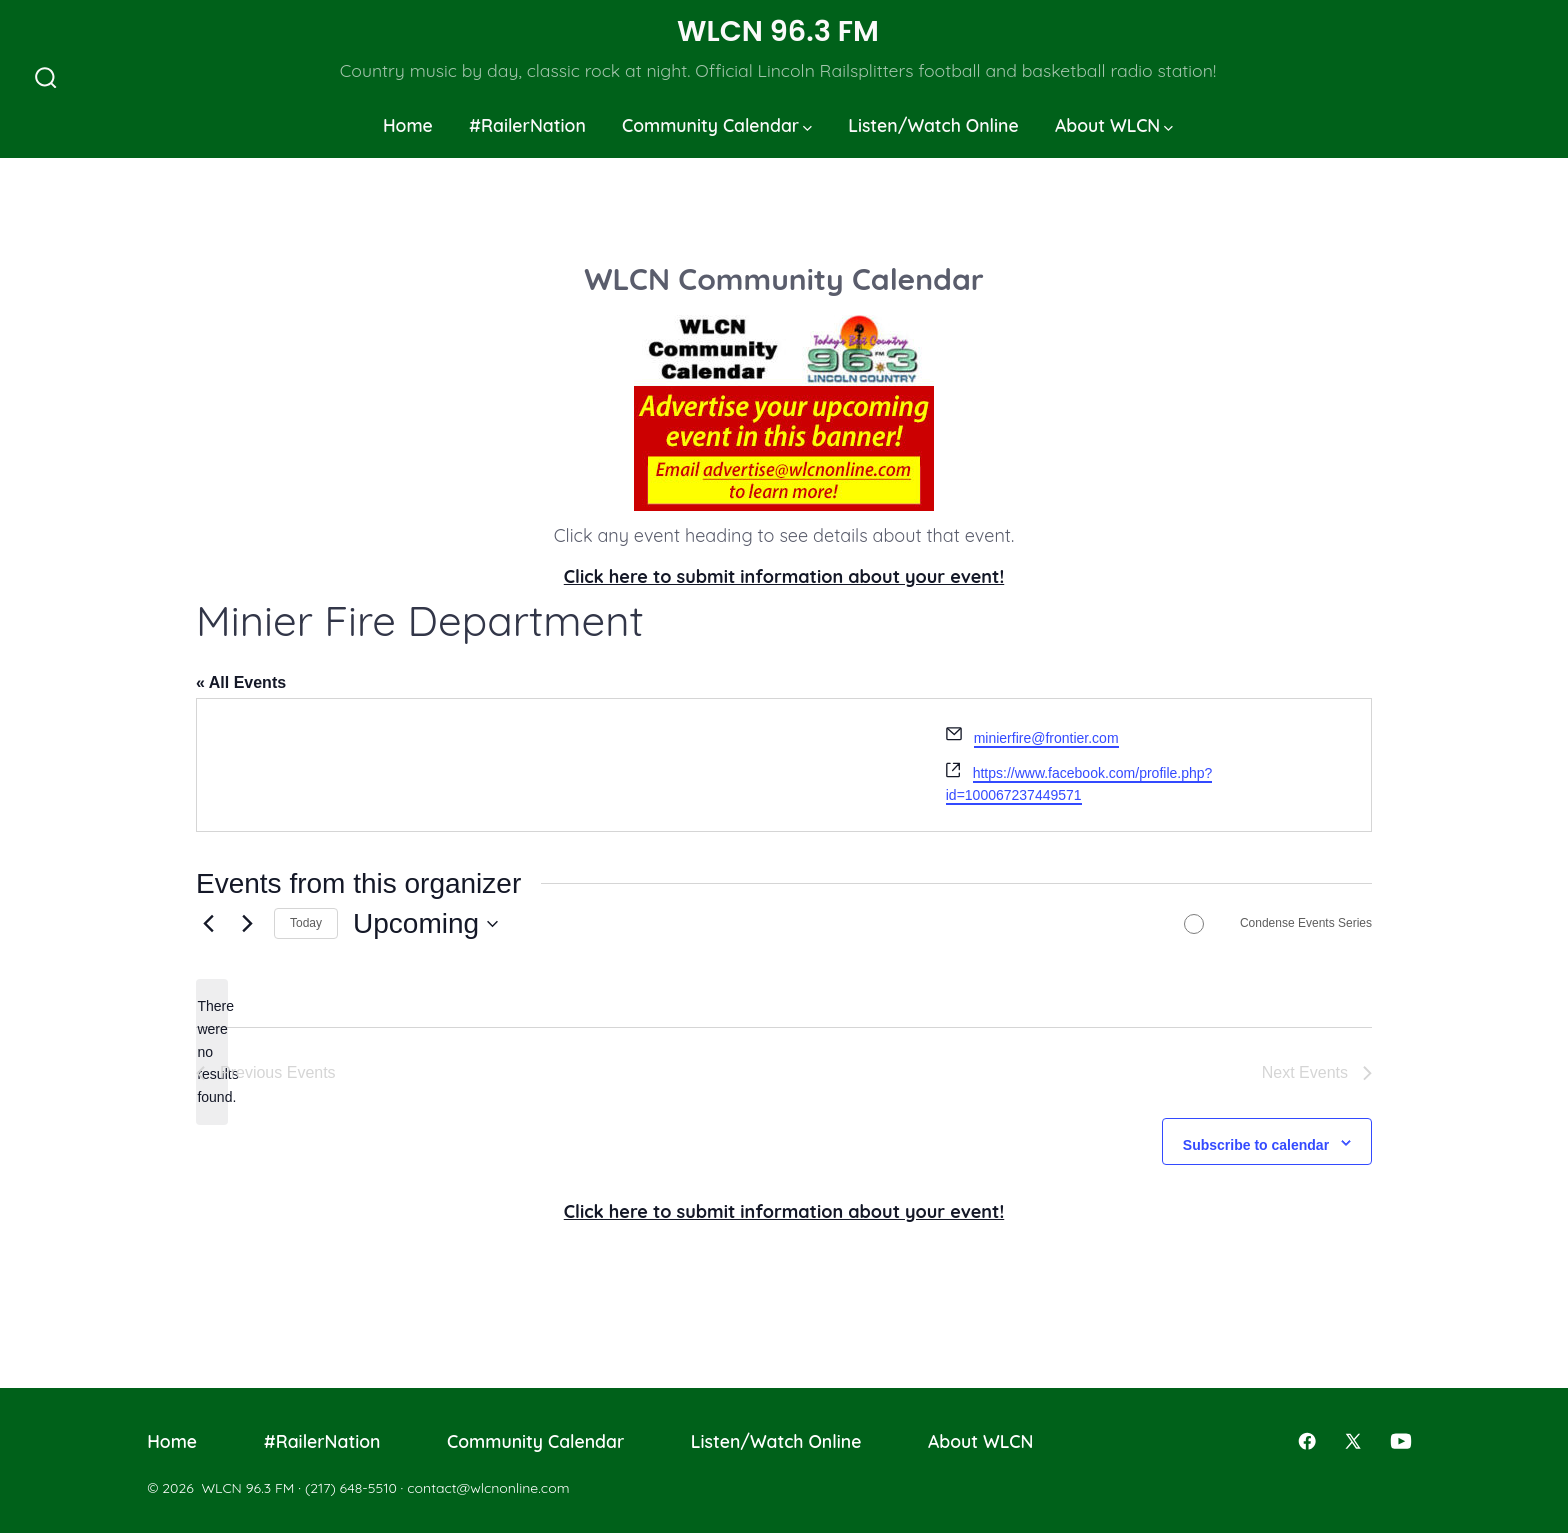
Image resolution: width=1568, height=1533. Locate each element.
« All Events (241, 682)
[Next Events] (247, 924)
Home (408, 125)
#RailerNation (527, 125)
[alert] (212, 1051)
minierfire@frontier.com (1046, 738)
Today (306, 923)
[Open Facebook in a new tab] (1307, 1441)
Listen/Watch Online (933, 125)
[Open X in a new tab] (1353, 1441)
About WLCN (1114, 125)
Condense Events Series (1306, 923)
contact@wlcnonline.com (488, 1488)
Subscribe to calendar (1256, 1145)
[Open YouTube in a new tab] (1401, 1441)
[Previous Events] (208, 924)
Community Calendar (717, 125)
